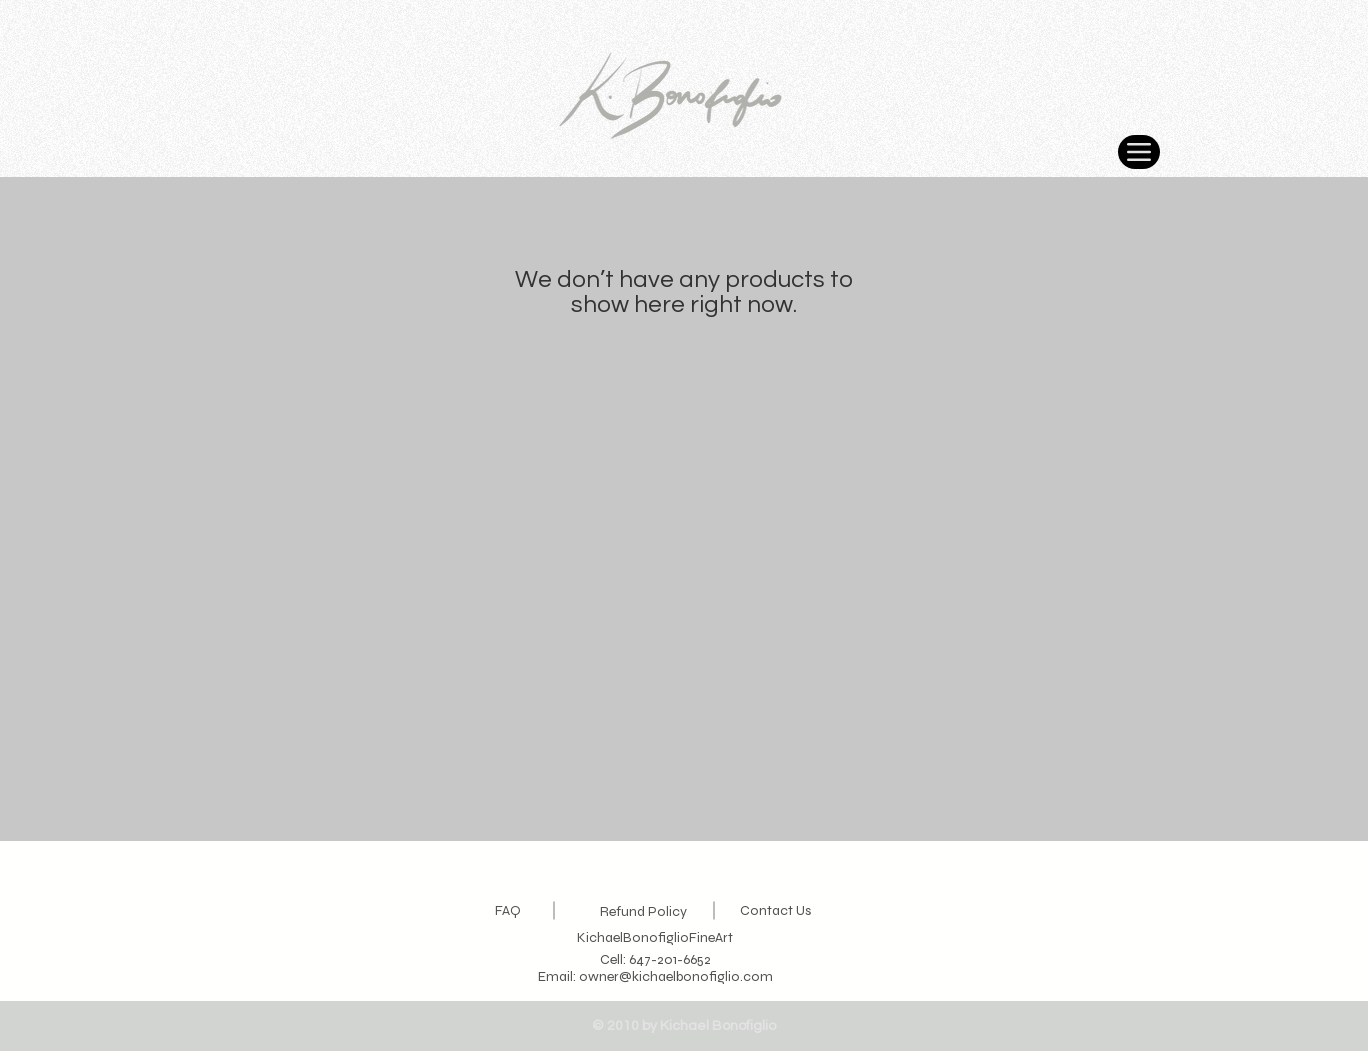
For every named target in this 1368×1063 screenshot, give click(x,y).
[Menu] (1139, 152)
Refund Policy (643, 911)
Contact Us (775, 910)
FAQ (508, 910)
